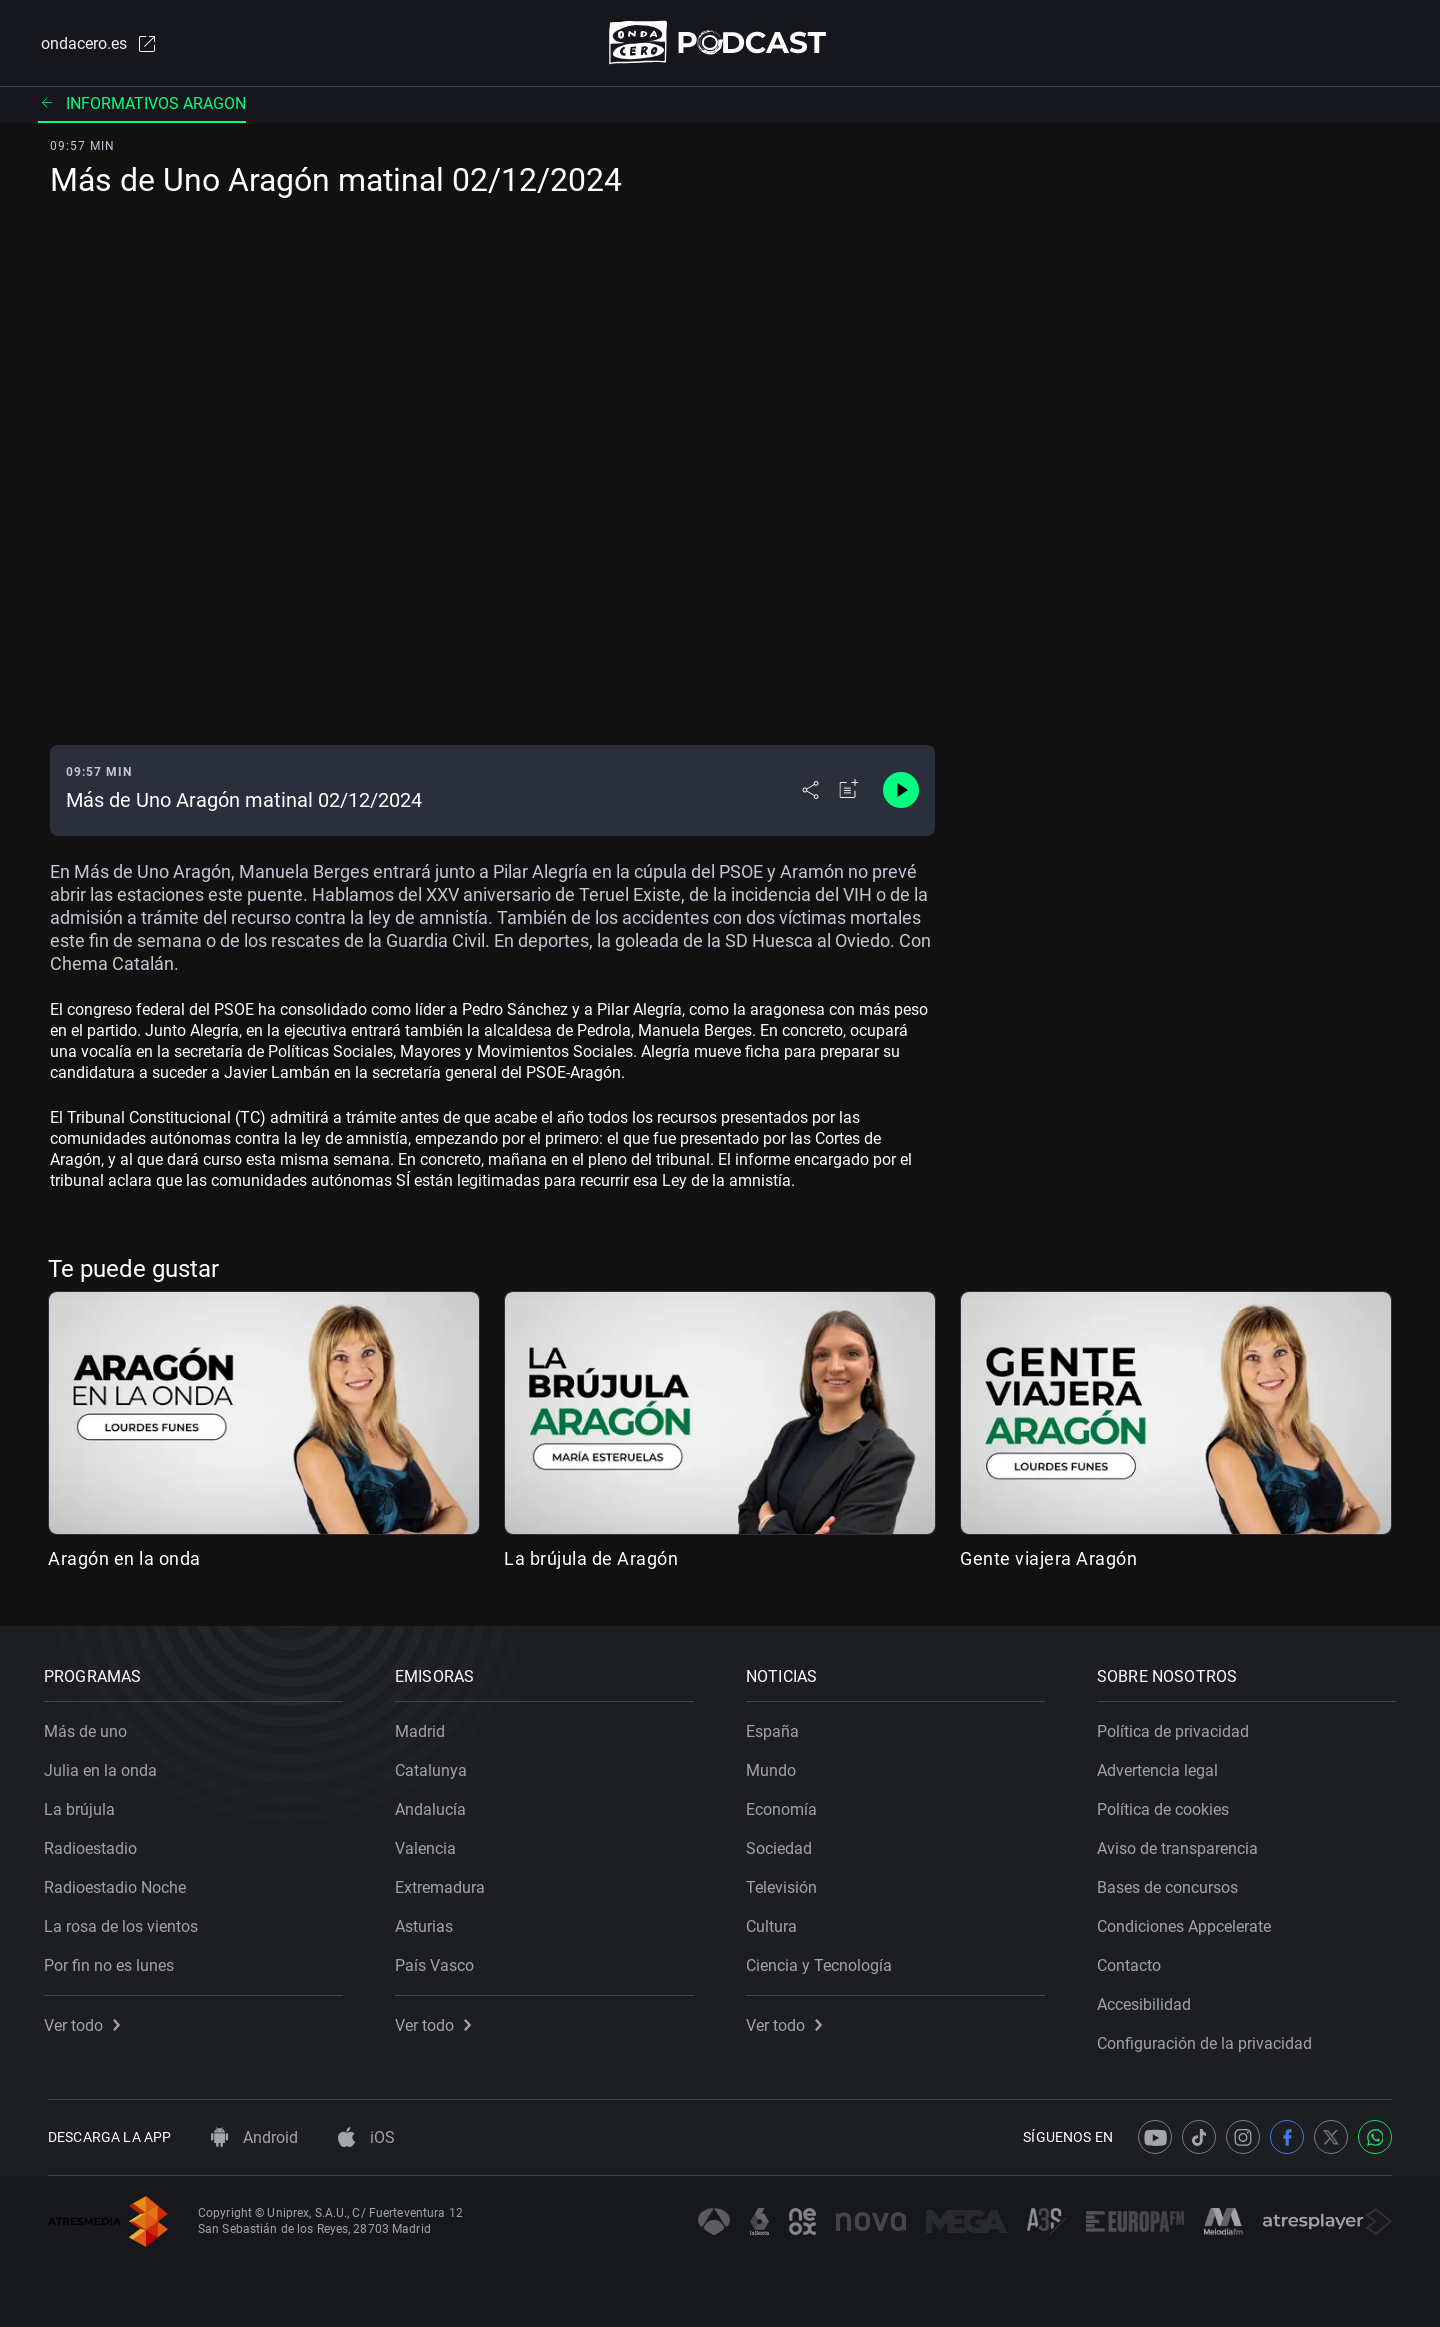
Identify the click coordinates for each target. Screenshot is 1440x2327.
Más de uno (89, 1727)
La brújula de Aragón (591, 1559)
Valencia (429, 1844)
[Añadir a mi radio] (849, 792)
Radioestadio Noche (119, 1883)
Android (254, 2137)
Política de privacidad (1177, 1727)
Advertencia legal (1161, 1766)
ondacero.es (96, 44)
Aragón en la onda (124, 1559)
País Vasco (438, 1961)
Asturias (428, 1922)
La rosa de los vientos (125, 1922)
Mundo (775, 1766)
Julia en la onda (104, 1766)
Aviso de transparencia (1181, 1844)
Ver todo (86, 2021)
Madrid (424, 1727)
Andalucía (434, 1805)
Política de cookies (1167, 1805)
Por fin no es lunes (113, 1961)
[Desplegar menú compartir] (810, 792)
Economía (785, 1805)
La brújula (83, 1805)
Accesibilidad (1148, 2000)
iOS (366, 2137)
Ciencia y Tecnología (823, 1961)
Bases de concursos (1171, 1883)
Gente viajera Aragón (1048, 1559)
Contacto (1133, 1961)
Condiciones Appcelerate (1188, 1922)
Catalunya (435, 1766)
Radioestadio (94, 1844)
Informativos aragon (142, 104)
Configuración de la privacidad (1208, 2039)
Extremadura (444, 1883)
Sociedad (783, 1844)
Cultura (775, 1922)
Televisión (785, 1883)
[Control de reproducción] (901, 792)
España (776, 1727)
